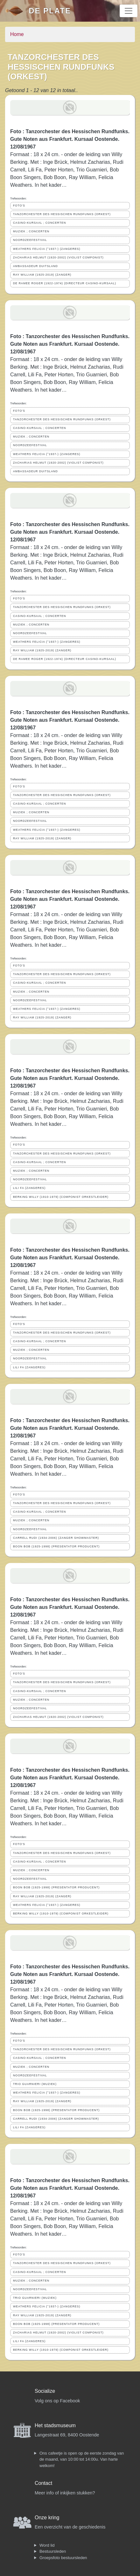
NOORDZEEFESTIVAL (30, 240)
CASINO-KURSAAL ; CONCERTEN (39, 222)
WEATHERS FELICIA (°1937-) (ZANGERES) (46, 248)
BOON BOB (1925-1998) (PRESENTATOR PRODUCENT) (56, 1546)
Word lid (46, 2545)
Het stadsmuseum (55, 2425)
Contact (43, 2483)
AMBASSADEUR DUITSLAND (35, 266)
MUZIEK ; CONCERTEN (31, 231)
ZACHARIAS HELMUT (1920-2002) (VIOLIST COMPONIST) (58, 257)
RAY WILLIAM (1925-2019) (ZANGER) (42, 274)
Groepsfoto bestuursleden (63, 2557)
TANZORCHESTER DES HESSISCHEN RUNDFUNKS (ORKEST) (62, 214)
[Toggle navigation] (128, 10)
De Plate (50, 10)
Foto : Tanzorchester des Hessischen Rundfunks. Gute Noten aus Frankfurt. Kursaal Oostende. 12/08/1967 (70, 139)
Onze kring (47, 2517)
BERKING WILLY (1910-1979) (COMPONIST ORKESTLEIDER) (60, 1196)
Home (17, 34)
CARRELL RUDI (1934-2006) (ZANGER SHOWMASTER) (56, 1537)
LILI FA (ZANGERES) (29, 1188)
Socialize (45, 2391)
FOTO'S (19, 205)
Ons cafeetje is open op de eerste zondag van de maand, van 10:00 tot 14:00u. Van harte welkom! (81, 2459)
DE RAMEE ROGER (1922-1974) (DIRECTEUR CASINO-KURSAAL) (64, 283)
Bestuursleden (52, 2551)
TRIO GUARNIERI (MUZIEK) (35, 2084)
